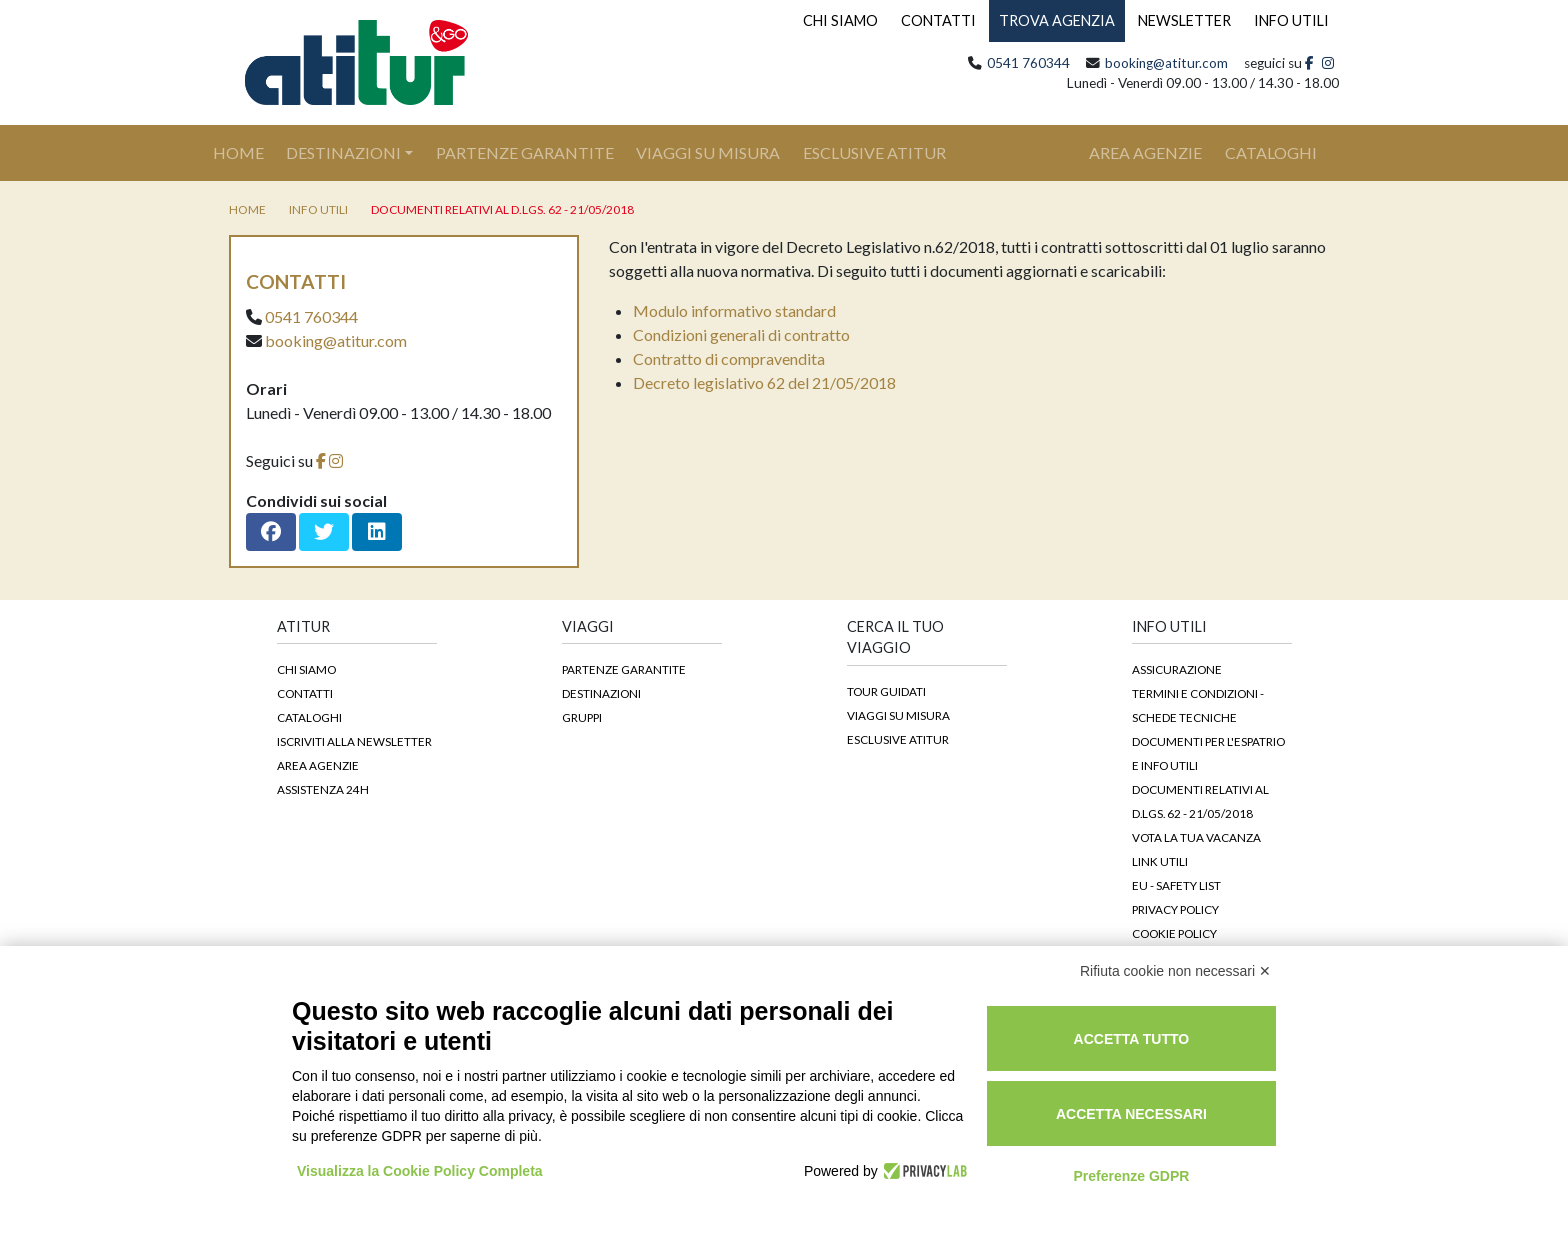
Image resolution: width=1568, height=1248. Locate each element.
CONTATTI (938, 20)
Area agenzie (318, 765)
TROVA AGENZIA (1057, 20)
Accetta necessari (1131, 1114)
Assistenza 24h (323, 789)
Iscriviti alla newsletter (354, 741)
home (247, 209)
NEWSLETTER (1184, 20)
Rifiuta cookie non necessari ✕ (1175, 971)
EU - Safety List (1176, 885)
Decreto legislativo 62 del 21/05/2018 (764, 382)
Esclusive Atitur (874, 152)
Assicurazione (1177, 669)
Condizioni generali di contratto (741, 334)
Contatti (305, 693)
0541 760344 (1028, 63)
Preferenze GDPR (1131, 1176)
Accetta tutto (1132, 1039)
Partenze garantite (624, 669)
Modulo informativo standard (734, 310)
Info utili (318, 209)
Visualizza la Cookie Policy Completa (420, 1171)
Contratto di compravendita (729, 358)
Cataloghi (309, 717)
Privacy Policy (1175, 909)
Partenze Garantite (525, 152)
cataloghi (1271, 152)
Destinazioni (343, 152)
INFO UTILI (1291, 20)
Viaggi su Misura (708, 152)
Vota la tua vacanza (1196, 837)
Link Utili (1160, 861)
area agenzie (1145, 152)
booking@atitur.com (1166, 63)
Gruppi (582, 717)
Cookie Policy (1174, 933)
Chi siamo (306, 669)
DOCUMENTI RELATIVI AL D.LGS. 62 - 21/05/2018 (502, 209)
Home (249, 151)
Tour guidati (886, 691)
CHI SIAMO (840, 20)
